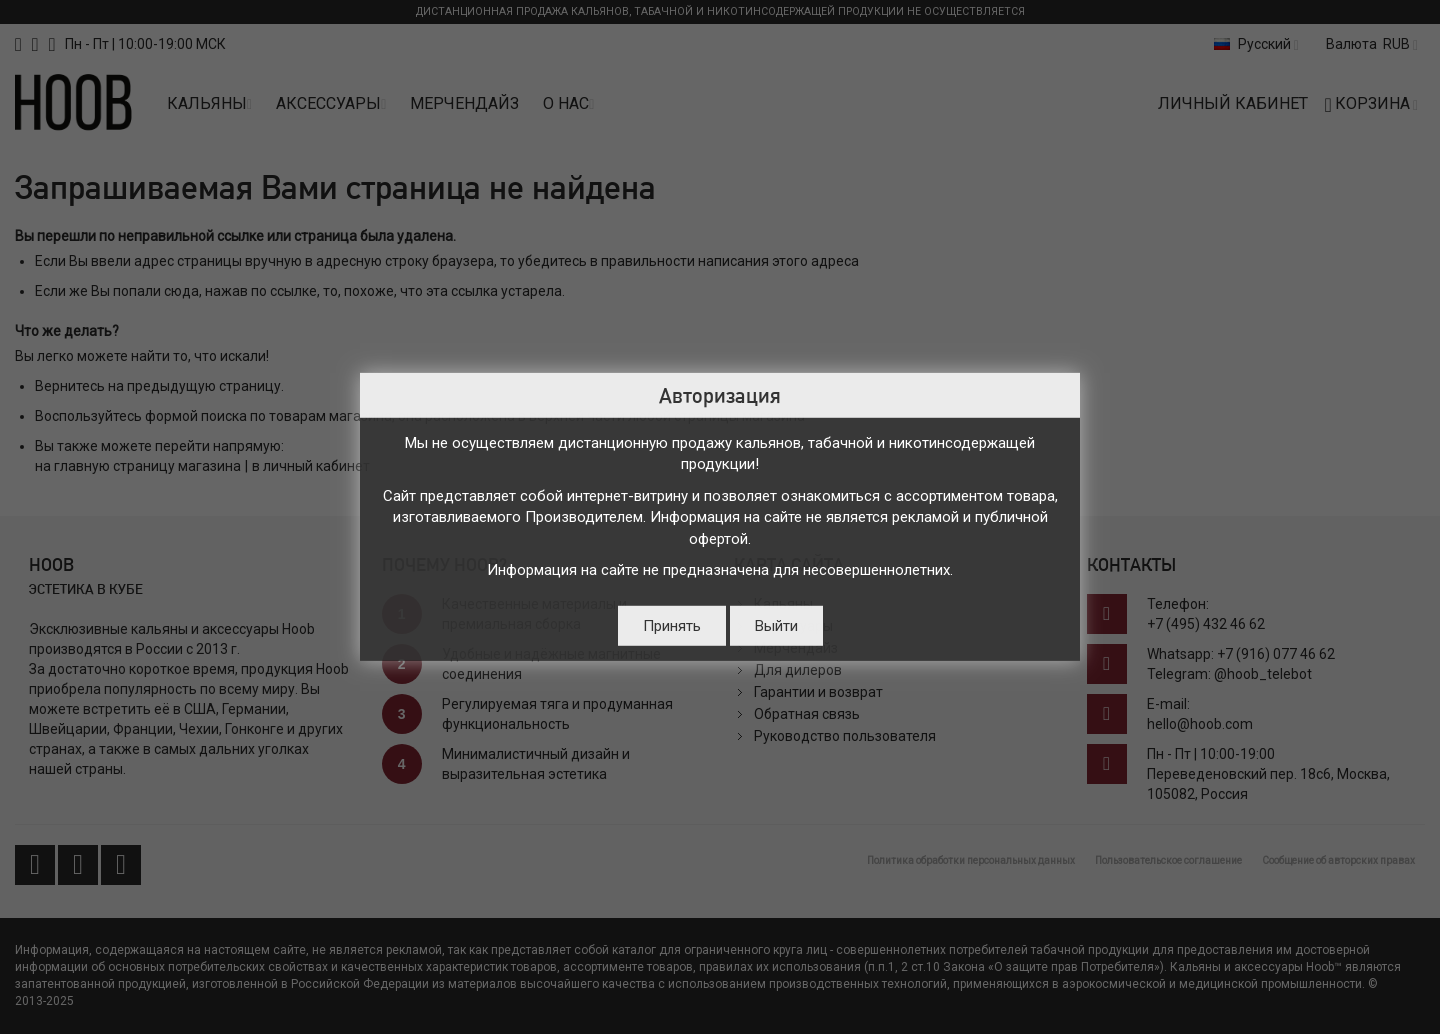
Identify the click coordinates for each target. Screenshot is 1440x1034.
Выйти (776, 626)
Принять (672, 626)
